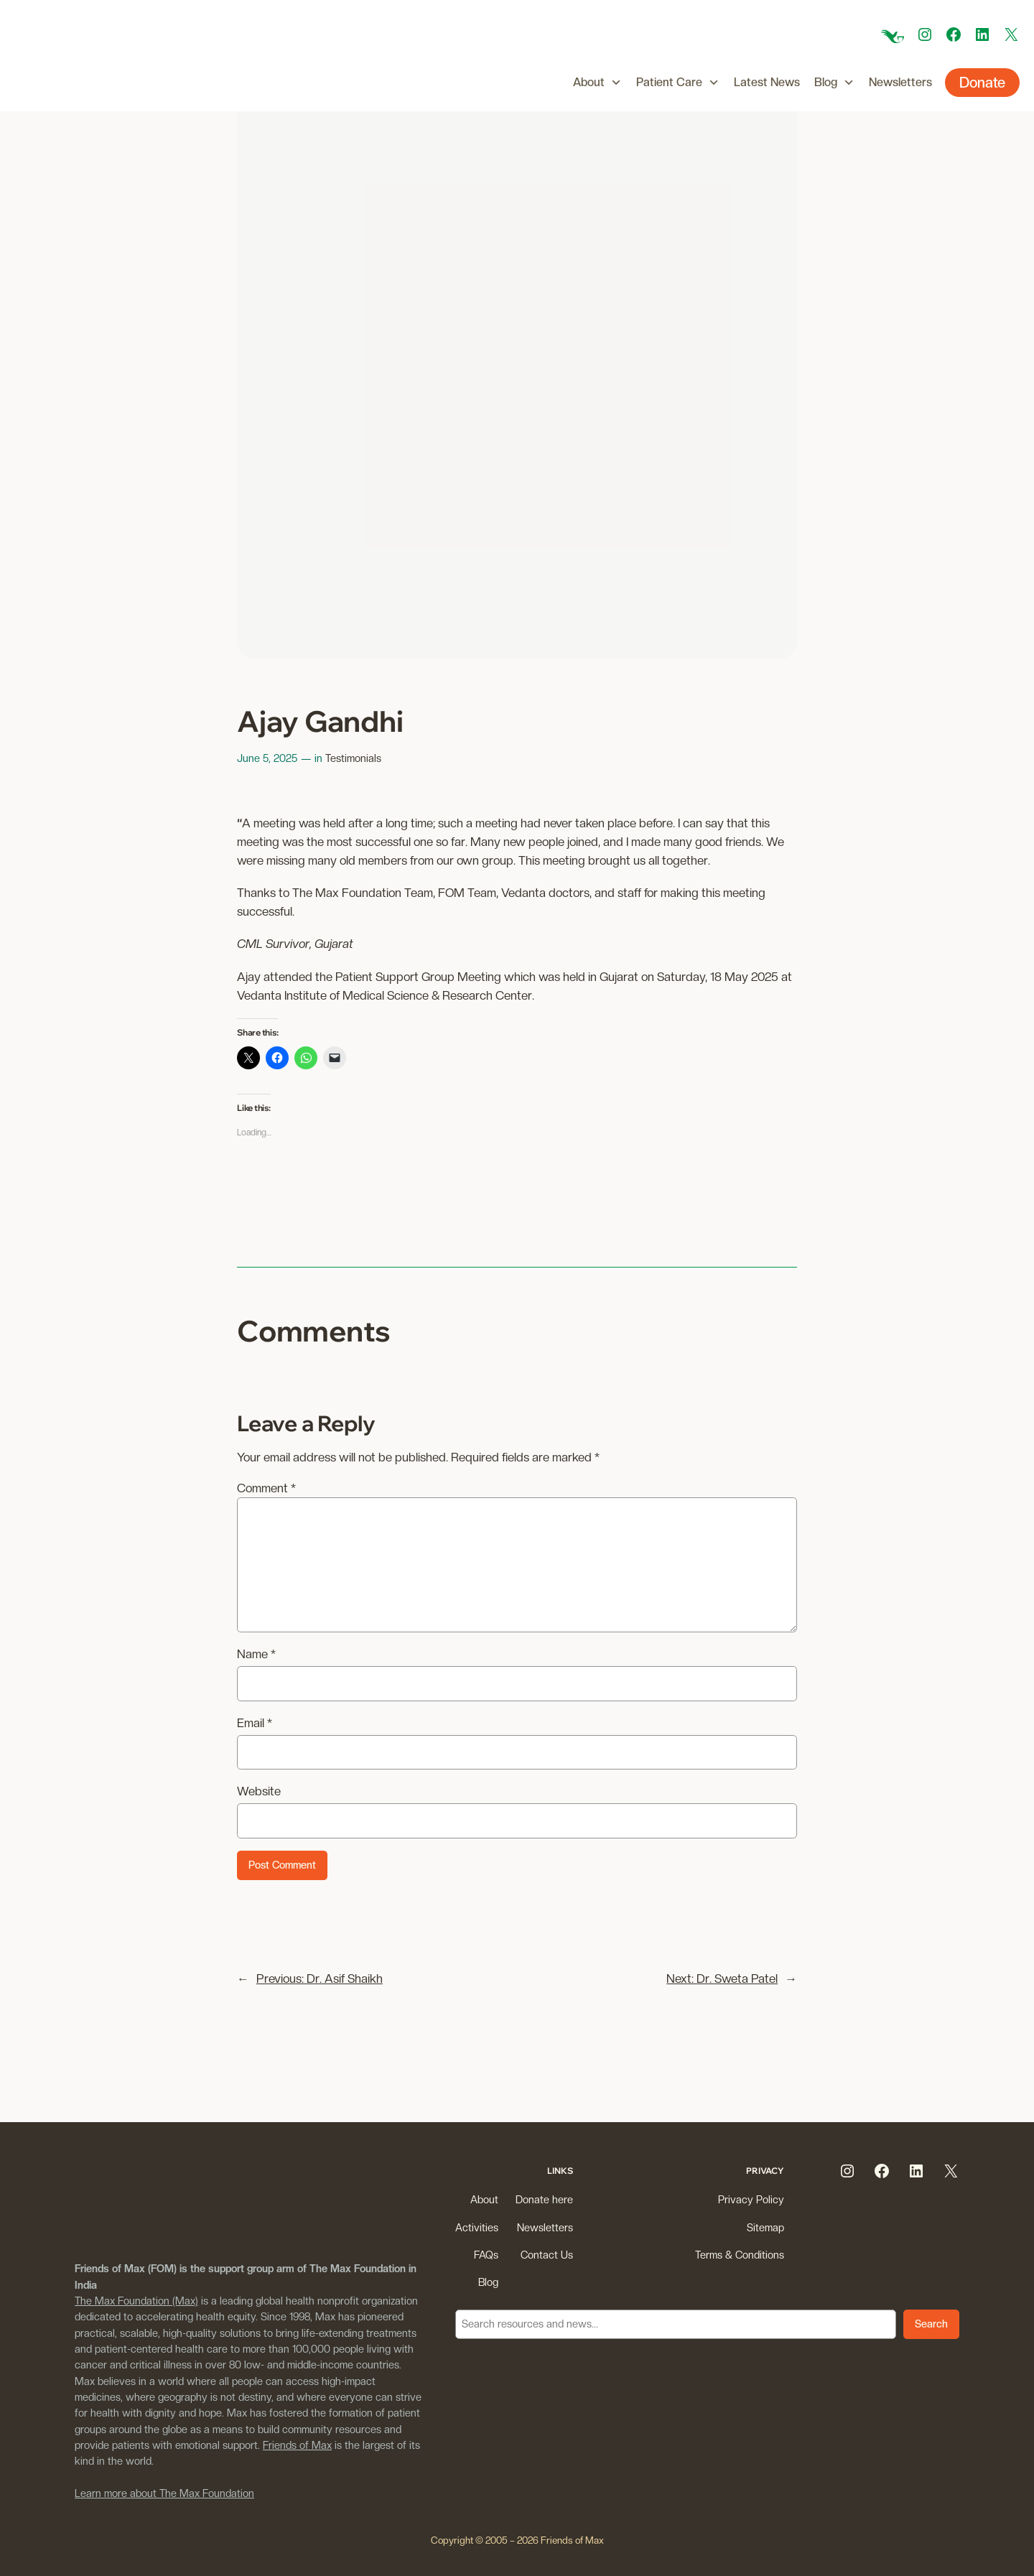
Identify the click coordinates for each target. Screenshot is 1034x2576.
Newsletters (900, 82)
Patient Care (677, 82)
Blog (834, 82)
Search (471, 2300)
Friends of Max (297, 2445)
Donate (982, 82)
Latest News (767, 82)
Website (259, 1791)
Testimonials (353, 758)
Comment (266, 1488)
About (597, 82)
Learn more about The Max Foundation (164, 2493)
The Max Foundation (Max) (136, 2300)
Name (256, 1654)
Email (254, 1723)
